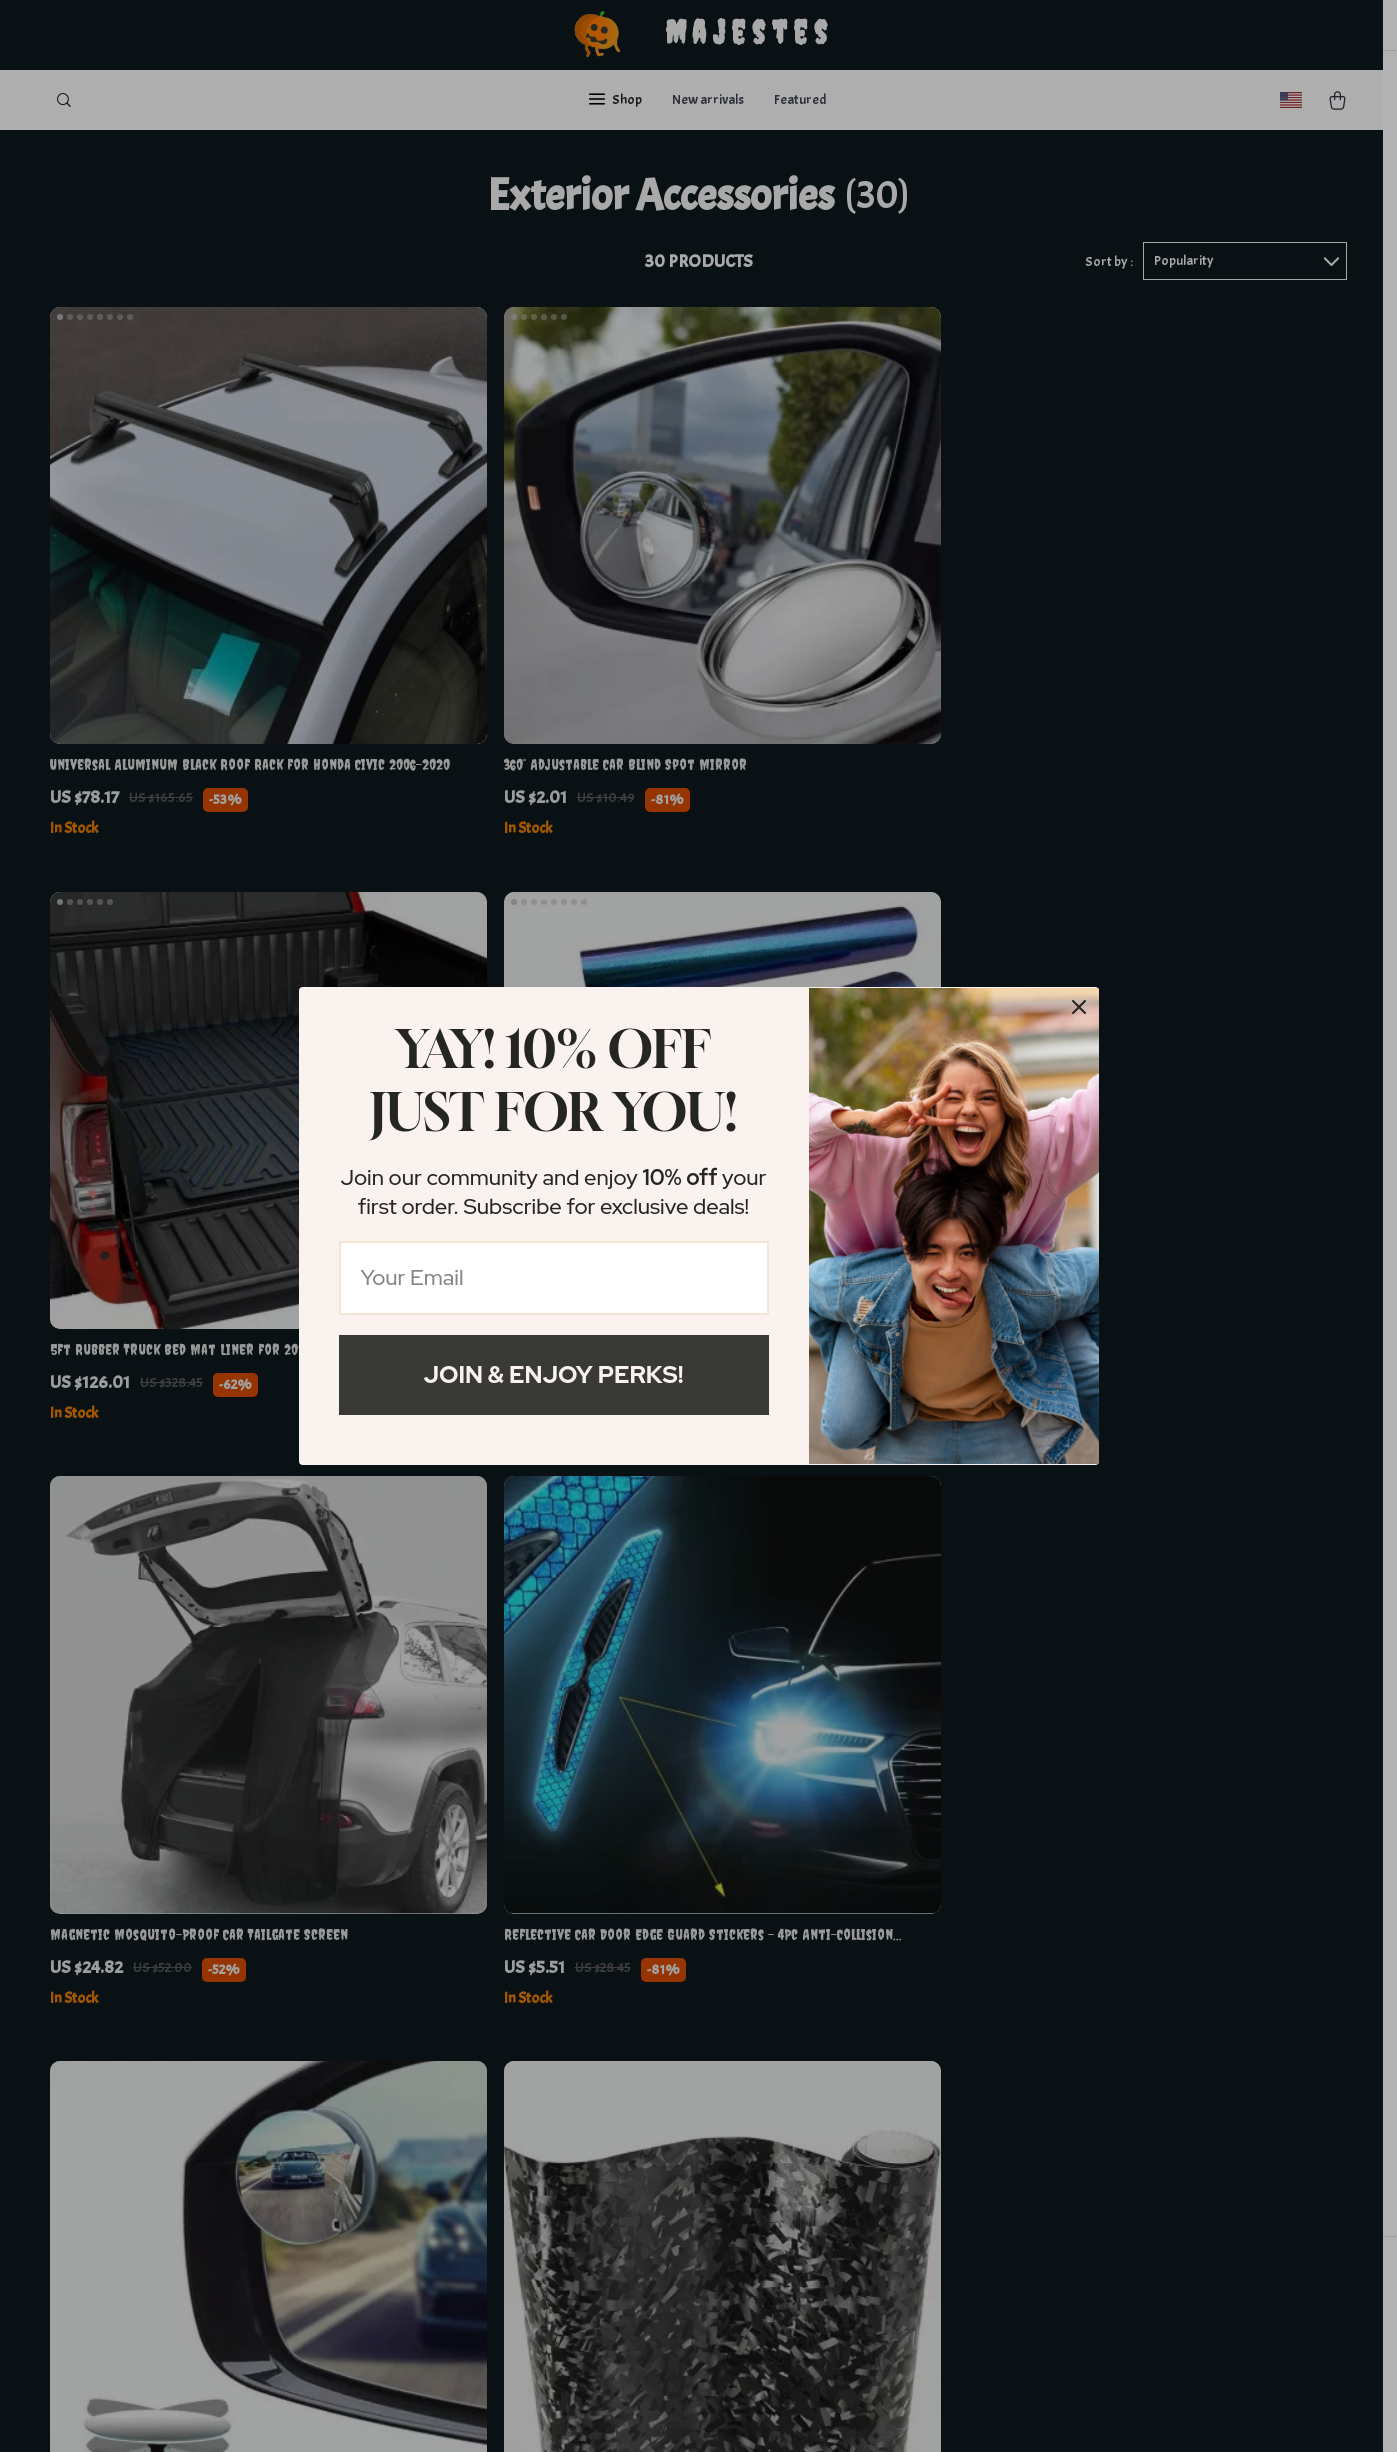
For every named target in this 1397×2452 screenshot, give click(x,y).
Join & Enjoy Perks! (554, 1374)
